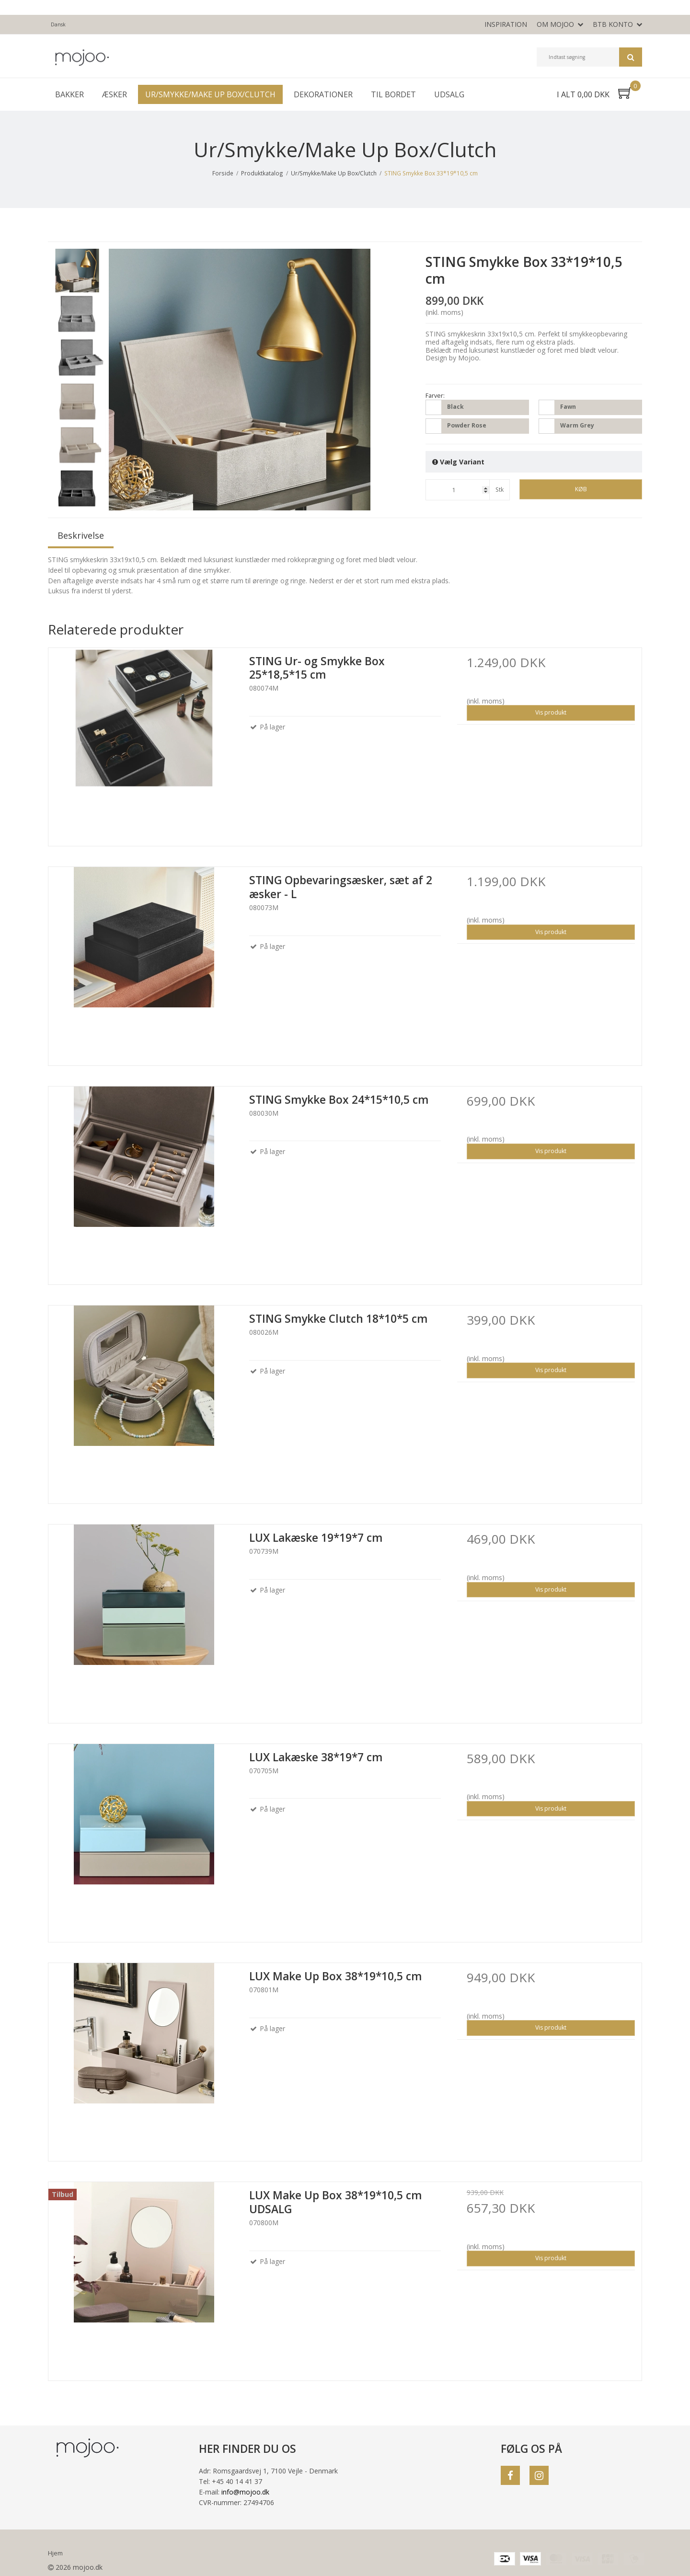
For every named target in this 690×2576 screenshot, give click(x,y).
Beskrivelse (81, 535)
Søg (630, 57)
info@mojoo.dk (245, 2491)
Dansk (58, 24)
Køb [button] (581, 489)
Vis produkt (550, 712)
